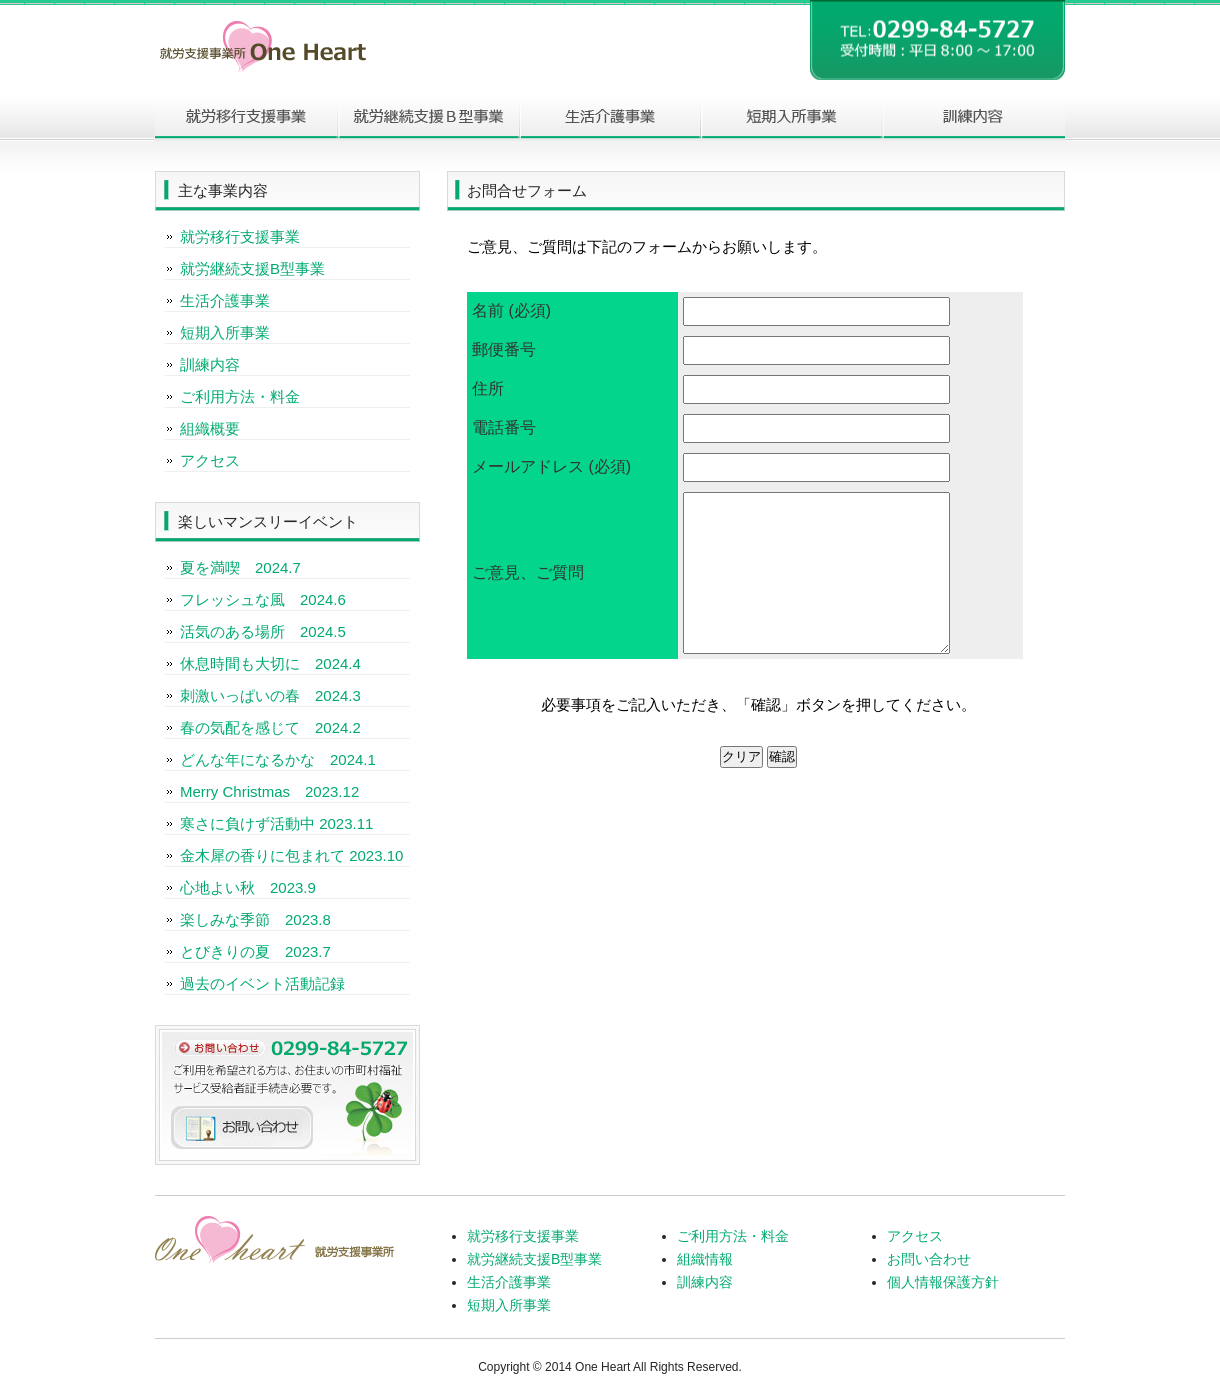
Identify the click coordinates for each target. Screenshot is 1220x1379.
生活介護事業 (610, 118)
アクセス (210, 460)
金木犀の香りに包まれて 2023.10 (291, 855)
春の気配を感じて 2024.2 (270, 727)
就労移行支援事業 (240, 236)
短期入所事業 (792, 118)
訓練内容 (974, 118)
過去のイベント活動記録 (262, 983)
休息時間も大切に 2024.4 (270, 663)
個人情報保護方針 (943, 1282)
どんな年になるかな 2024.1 (278, 759)
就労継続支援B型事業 (428, 118)
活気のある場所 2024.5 (263, 631)
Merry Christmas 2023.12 (269, 791)
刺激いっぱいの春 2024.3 (270, 695)
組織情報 (705, 1259)
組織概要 (210, 428)
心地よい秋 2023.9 (248, 887)
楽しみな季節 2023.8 (255, 919)
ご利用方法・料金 (240, 396)
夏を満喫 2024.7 (240, 567)
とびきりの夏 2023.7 (255, 951)
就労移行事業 (246, 118)
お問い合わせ (929, 1259)
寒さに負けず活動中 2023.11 (276, 823)
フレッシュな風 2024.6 (263, 599)
